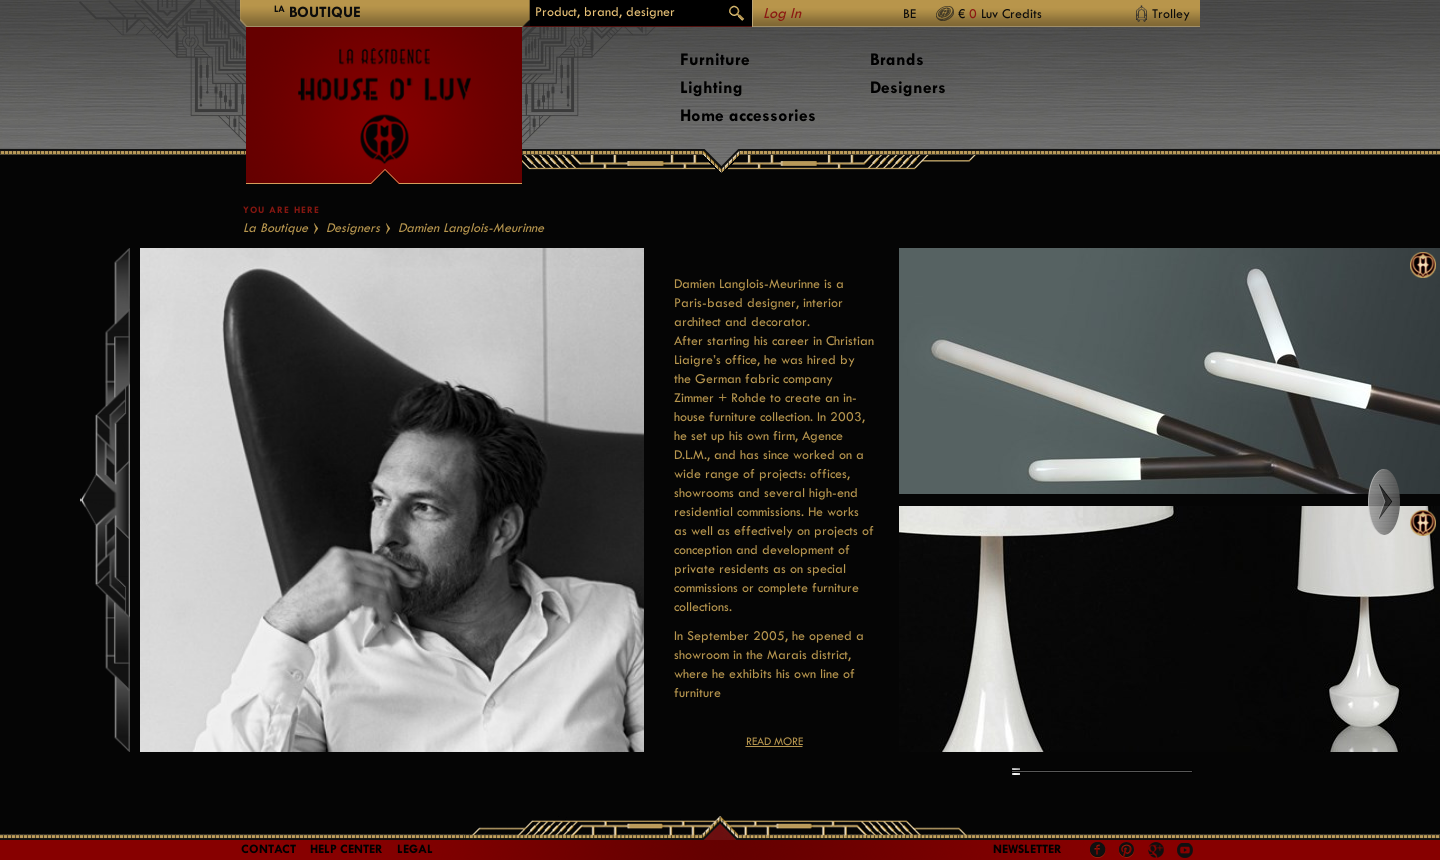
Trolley (1171, 13)
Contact (268, 849)
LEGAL (415, 849)
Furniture (715, 59)
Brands (897, 59)
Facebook (1098, 850)
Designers (908, 87)
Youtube (1185, 850)
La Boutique (275, 227)
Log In (782, 13)
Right (1402, 502)
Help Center (346, 849)
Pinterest (1127, 850)
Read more (774, 741)
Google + (1158, 851)
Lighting (711, 87)
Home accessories (748, 115)
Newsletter (1027, 849)
